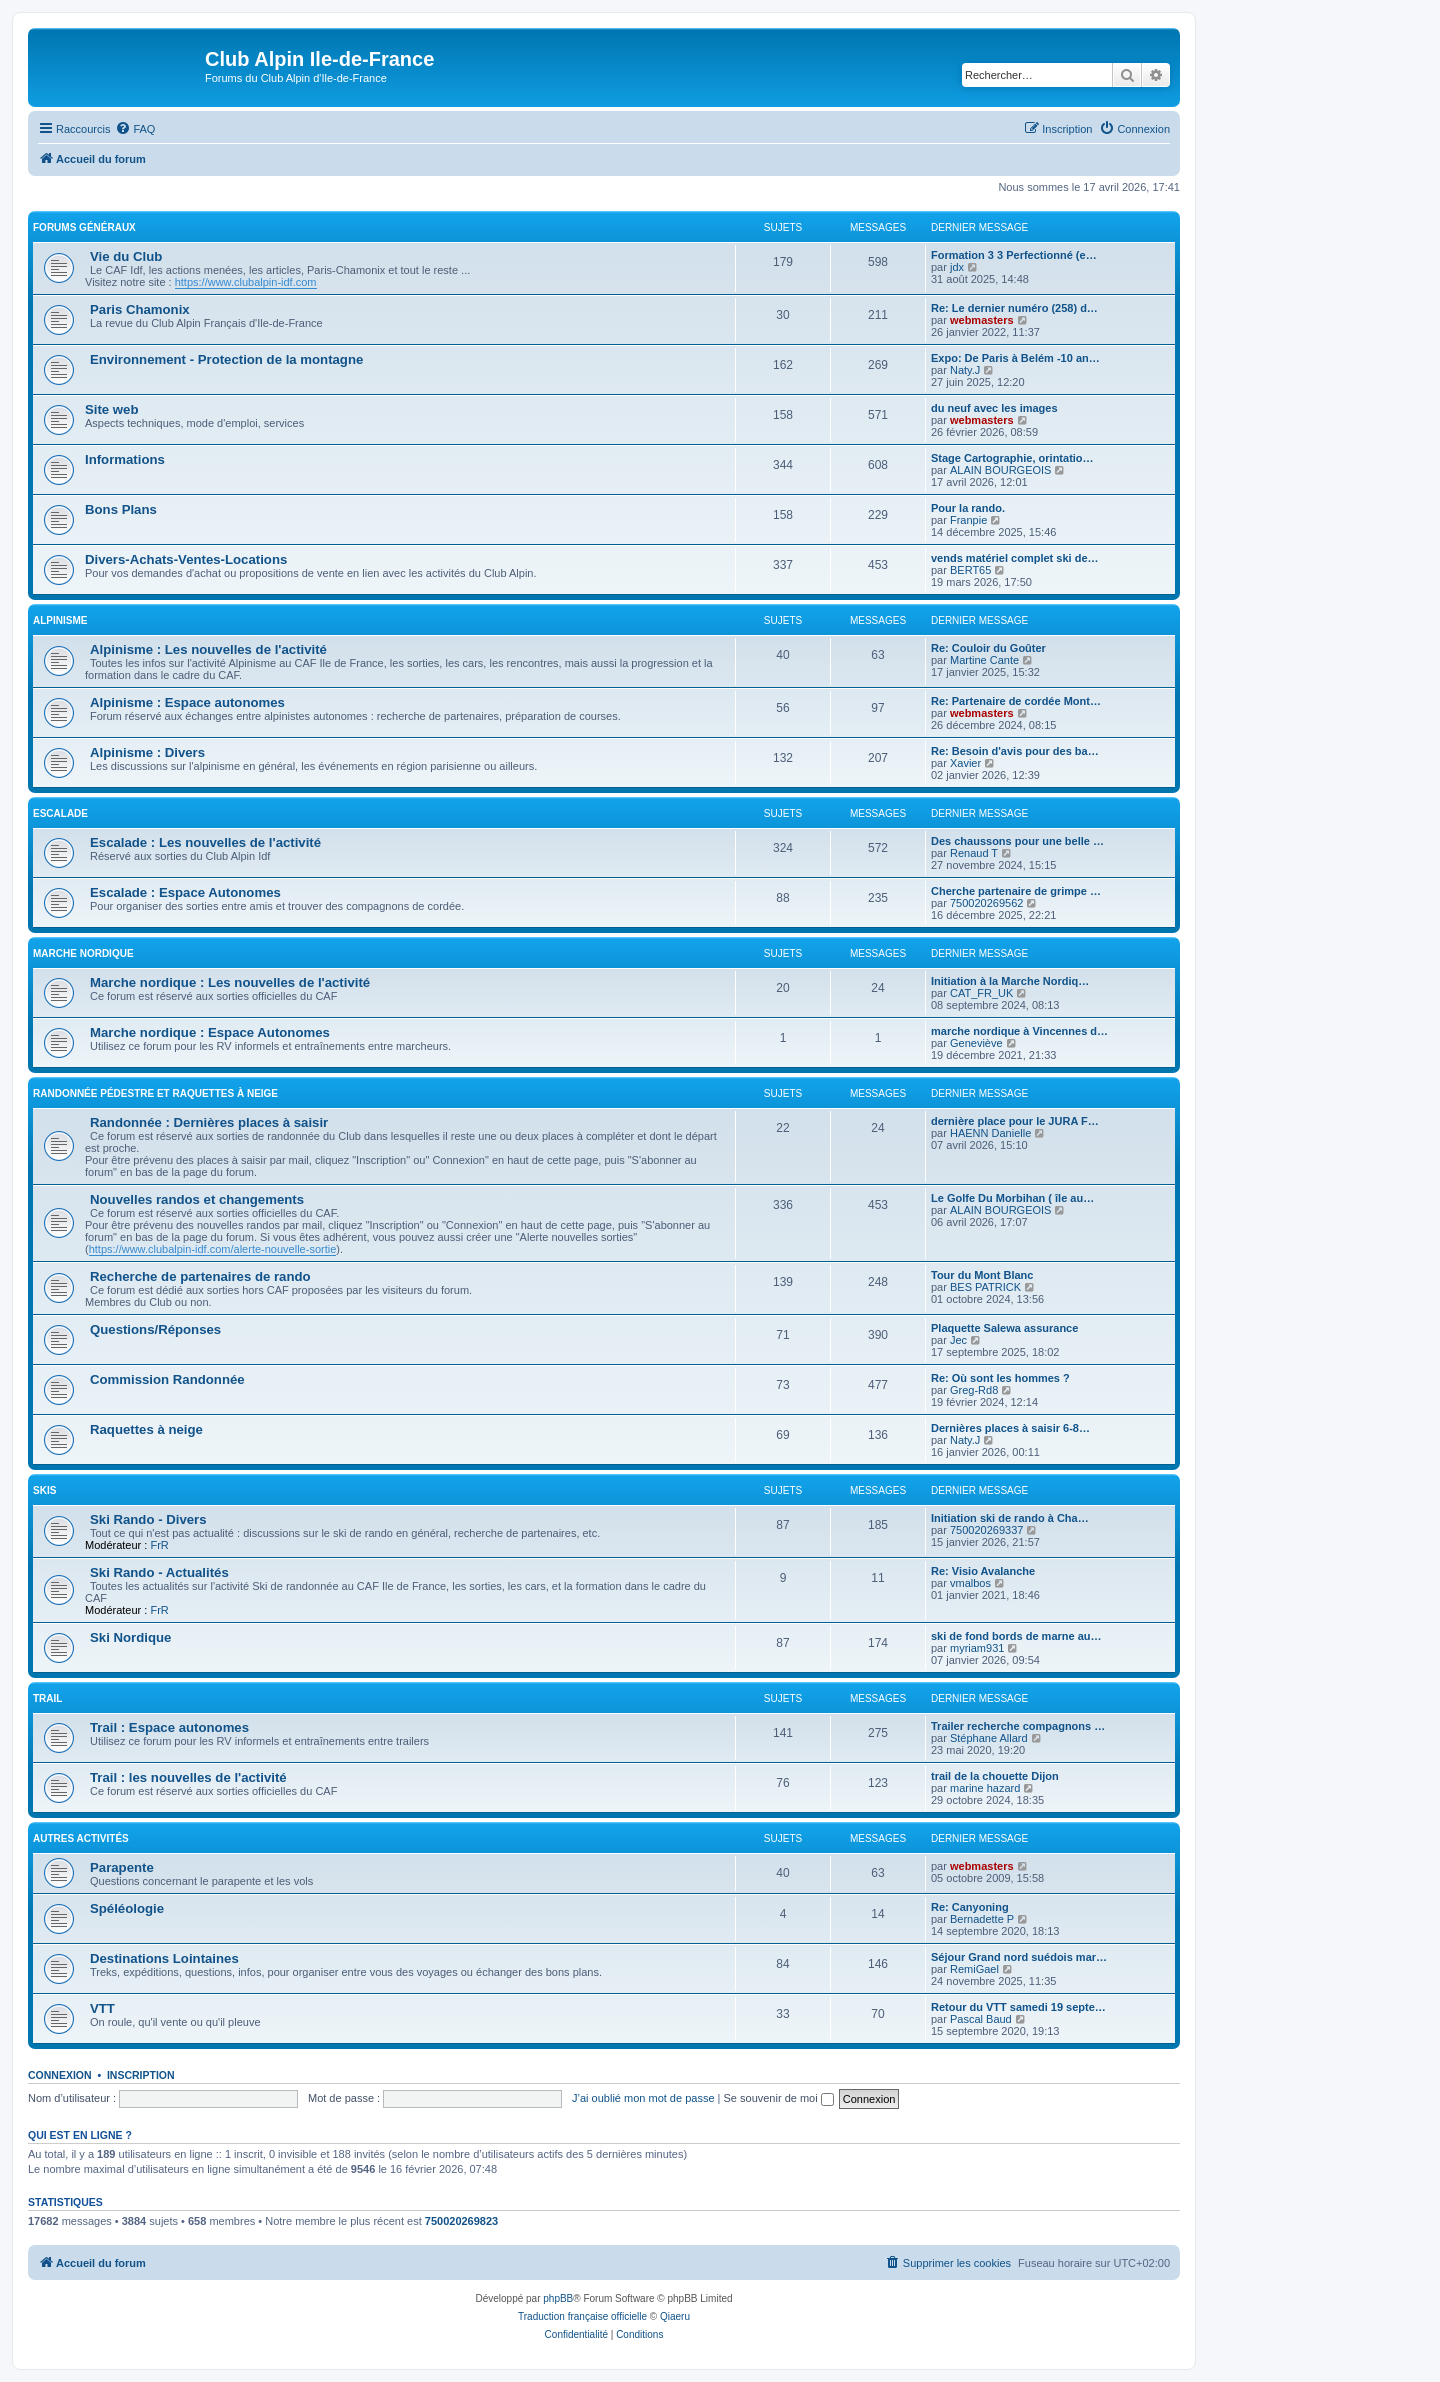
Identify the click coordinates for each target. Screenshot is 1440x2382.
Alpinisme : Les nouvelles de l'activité (208, 649)
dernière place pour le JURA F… (1015, 1121)
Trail (47, 1698)
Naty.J (965, 370)
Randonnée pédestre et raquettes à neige (155, 1093)
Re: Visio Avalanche (983, 1571)
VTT (102, 2008)
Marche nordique (83, 953)
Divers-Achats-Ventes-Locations (186, 559)
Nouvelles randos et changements (197, 1199)
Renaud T (974, 853)
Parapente (122, 1867)
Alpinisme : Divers (147, 752)
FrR (159, 1545)
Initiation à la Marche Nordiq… (1010, 981)
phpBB (558, 2298)
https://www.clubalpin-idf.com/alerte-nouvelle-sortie (213, 1249)
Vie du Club (126, 256)
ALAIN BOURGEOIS (1000, 470)
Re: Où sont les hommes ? (1000, 1378)
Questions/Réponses (155, 1329)
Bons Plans (121, 509)
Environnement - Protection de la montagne (226, 359)
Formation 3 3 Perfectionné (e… (1014, 255)
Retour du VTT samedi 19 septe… (1018, 2007)
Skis (44, 1490)
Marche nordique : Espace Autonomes (210, 1032)
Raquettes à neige (146, 1429)
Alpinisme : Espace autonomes (187, 702)
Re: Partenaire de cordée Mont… (1016, 701)
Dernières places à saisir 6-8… (1010, 1428)
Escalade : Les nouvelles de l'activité (205, 842)
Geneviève (976, 1043)
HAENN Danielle (990, 1133)
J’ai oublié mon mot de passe (643, 2098)
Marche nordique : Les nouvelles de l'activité (230, 982)
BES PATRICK (985, 1287)
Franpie (968, 520)
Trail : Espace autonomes (169, 1727)
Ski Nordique (130, 1637)
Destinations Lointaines (164, 1958)
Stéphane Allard (989, 1738)
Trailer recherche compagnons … (1018, 1726)
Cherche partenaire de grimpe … (1016, 891)
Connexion (60, 2075)
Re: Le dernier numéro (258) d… (1014, 308)
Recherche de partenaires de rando (200, 1276)
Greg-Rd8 (974, 1390)
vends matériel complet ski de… (1015, 558)
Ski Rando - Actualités (159, 1572)
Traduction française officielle (582, 2316)
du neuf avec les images (994, 408)
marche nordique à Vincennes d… (1019, 1031)
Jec (958, 1340)
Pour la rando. (968, 508)
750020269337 (986, 1530)
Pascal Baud (981, 2019)
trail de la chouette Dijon (995, 1776)
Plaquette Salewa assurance (1004, 1328)
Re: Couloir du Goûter (988, 648)
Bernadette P (982, 1919)
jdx (957, 267)
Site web (112, 409)
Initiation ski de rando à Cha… (1010, 1518)
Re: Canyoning (970, 1907)
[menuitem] (135, 129)
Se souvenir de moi (779, 2098)
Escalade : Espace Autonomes (185, 892)
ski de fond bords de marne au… (1016, 1636)
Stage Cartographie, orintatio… (1012, 458)
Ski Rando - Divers (148, 1519)
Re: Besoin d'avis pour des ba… (1015, 751)
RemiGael (974, 1969)
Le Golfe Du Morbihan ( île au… (1012, 1198)
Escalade (60, 813)
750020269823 (461, 2221)
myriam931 (977, 1648)
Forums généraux (84, 227)
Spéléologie (127, 1908)
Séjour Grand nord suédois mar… (1019, 1957)
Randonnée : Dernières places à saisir (209, 1122)
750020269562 (986, 903)
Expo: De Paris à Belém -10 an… (1015, 358)
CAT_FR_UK (981, 993)
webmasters (982, 320)
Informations (125, 459)
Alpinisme (60, 620)
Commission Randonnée (167, 1379)
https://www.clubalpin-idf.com (246, 282)
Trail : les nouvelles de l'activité (188, 1777)
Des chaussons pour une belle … (1017, 841)
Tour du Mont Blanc (982, 1275)
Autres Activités (81, 1838)
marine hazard (985, 1788)
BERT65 (970, 570)
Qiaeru (675, 2316)
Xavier (965, 763)
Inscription (141, 2075)
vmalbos (970, 1583)
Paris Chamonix (140, 309)
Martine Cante (984, 660)
